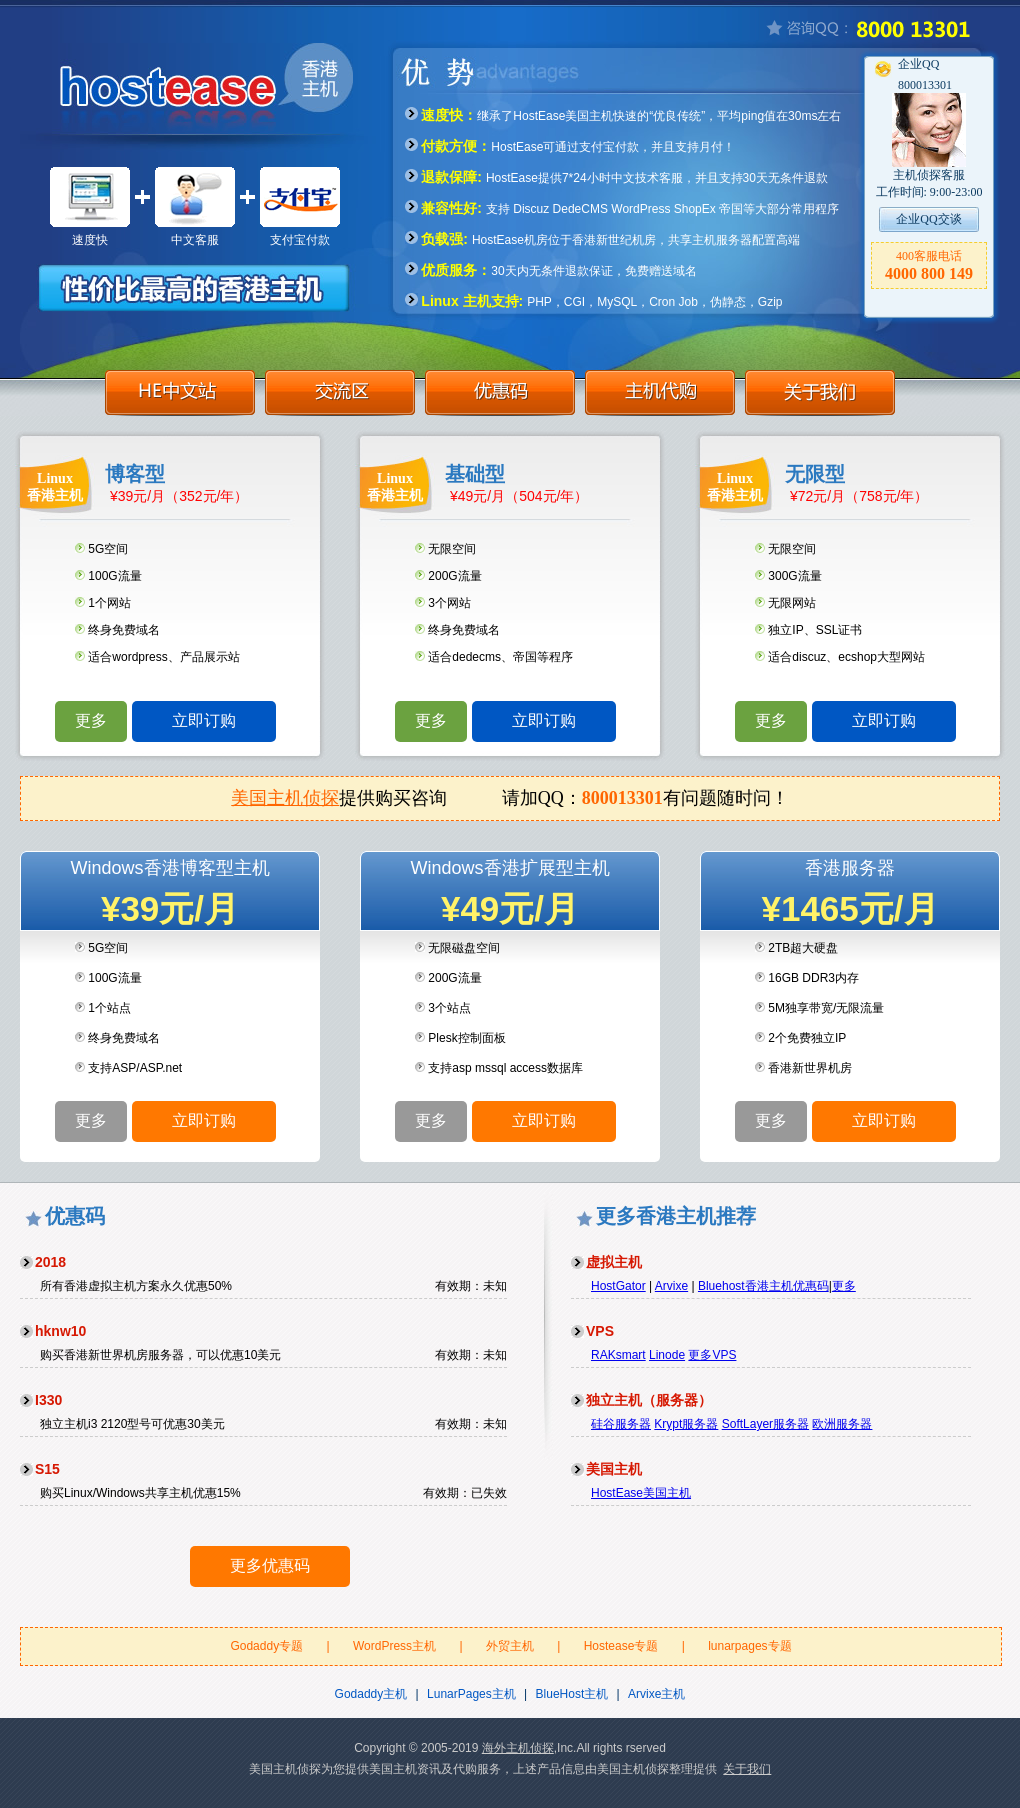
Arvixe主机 (656, 1694)
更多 (91, 720)
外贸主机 (510, 1646)
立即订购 (204, 720)
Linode (667, 1355)
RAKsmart (618, 1355)
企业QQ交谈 (928, 219)
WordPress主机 (394, 1646)
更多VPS (712, 1355)
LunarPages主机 (471, 1694)
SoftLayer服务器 (765, 1424)
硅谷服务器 (621, 1424)
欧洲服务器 (842, 1424)
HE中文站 (180, 397)
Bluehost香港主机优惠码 (763, 1286)
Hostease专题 (621, 1646)
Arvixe (671, 1286)
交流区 (340, 397)
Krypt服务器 (686, 1424)
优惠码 (500, 397)
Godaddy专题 (266, 1646)
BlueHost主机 (572, 1694)
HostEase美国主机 (641, 1493)
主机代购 (660, 397)
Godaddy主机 (371, 1694)
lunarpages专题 (749, 1646)
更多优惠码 (270, 1565)
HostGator (618, 1286)
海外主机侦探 (518, 1748)
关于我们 (820, 397)
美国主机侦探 (285, 798)
